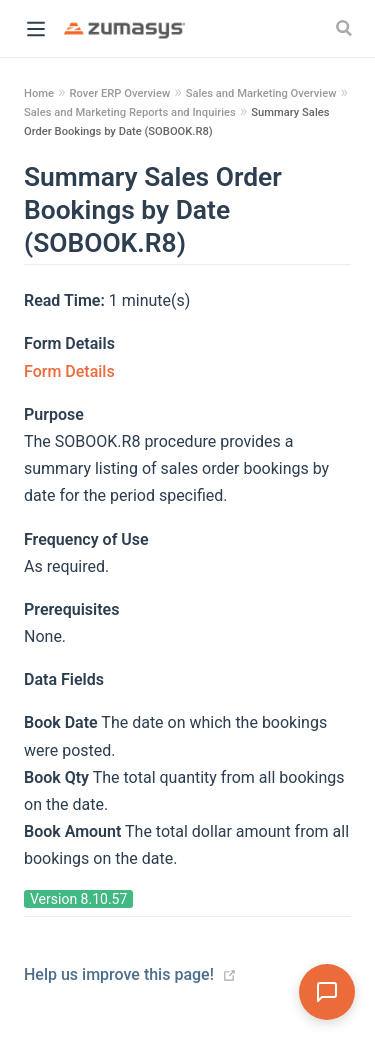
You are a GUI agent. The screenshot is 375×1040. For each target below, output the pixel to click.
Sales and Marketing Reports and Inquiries (130, 112)
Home (39, 93)
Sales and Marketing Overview (261, 93)
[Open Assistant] (327, 992)
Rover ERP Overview (119, 93)
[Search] (346, 28)
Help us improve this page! (119, 974)
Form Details (69, 371)
